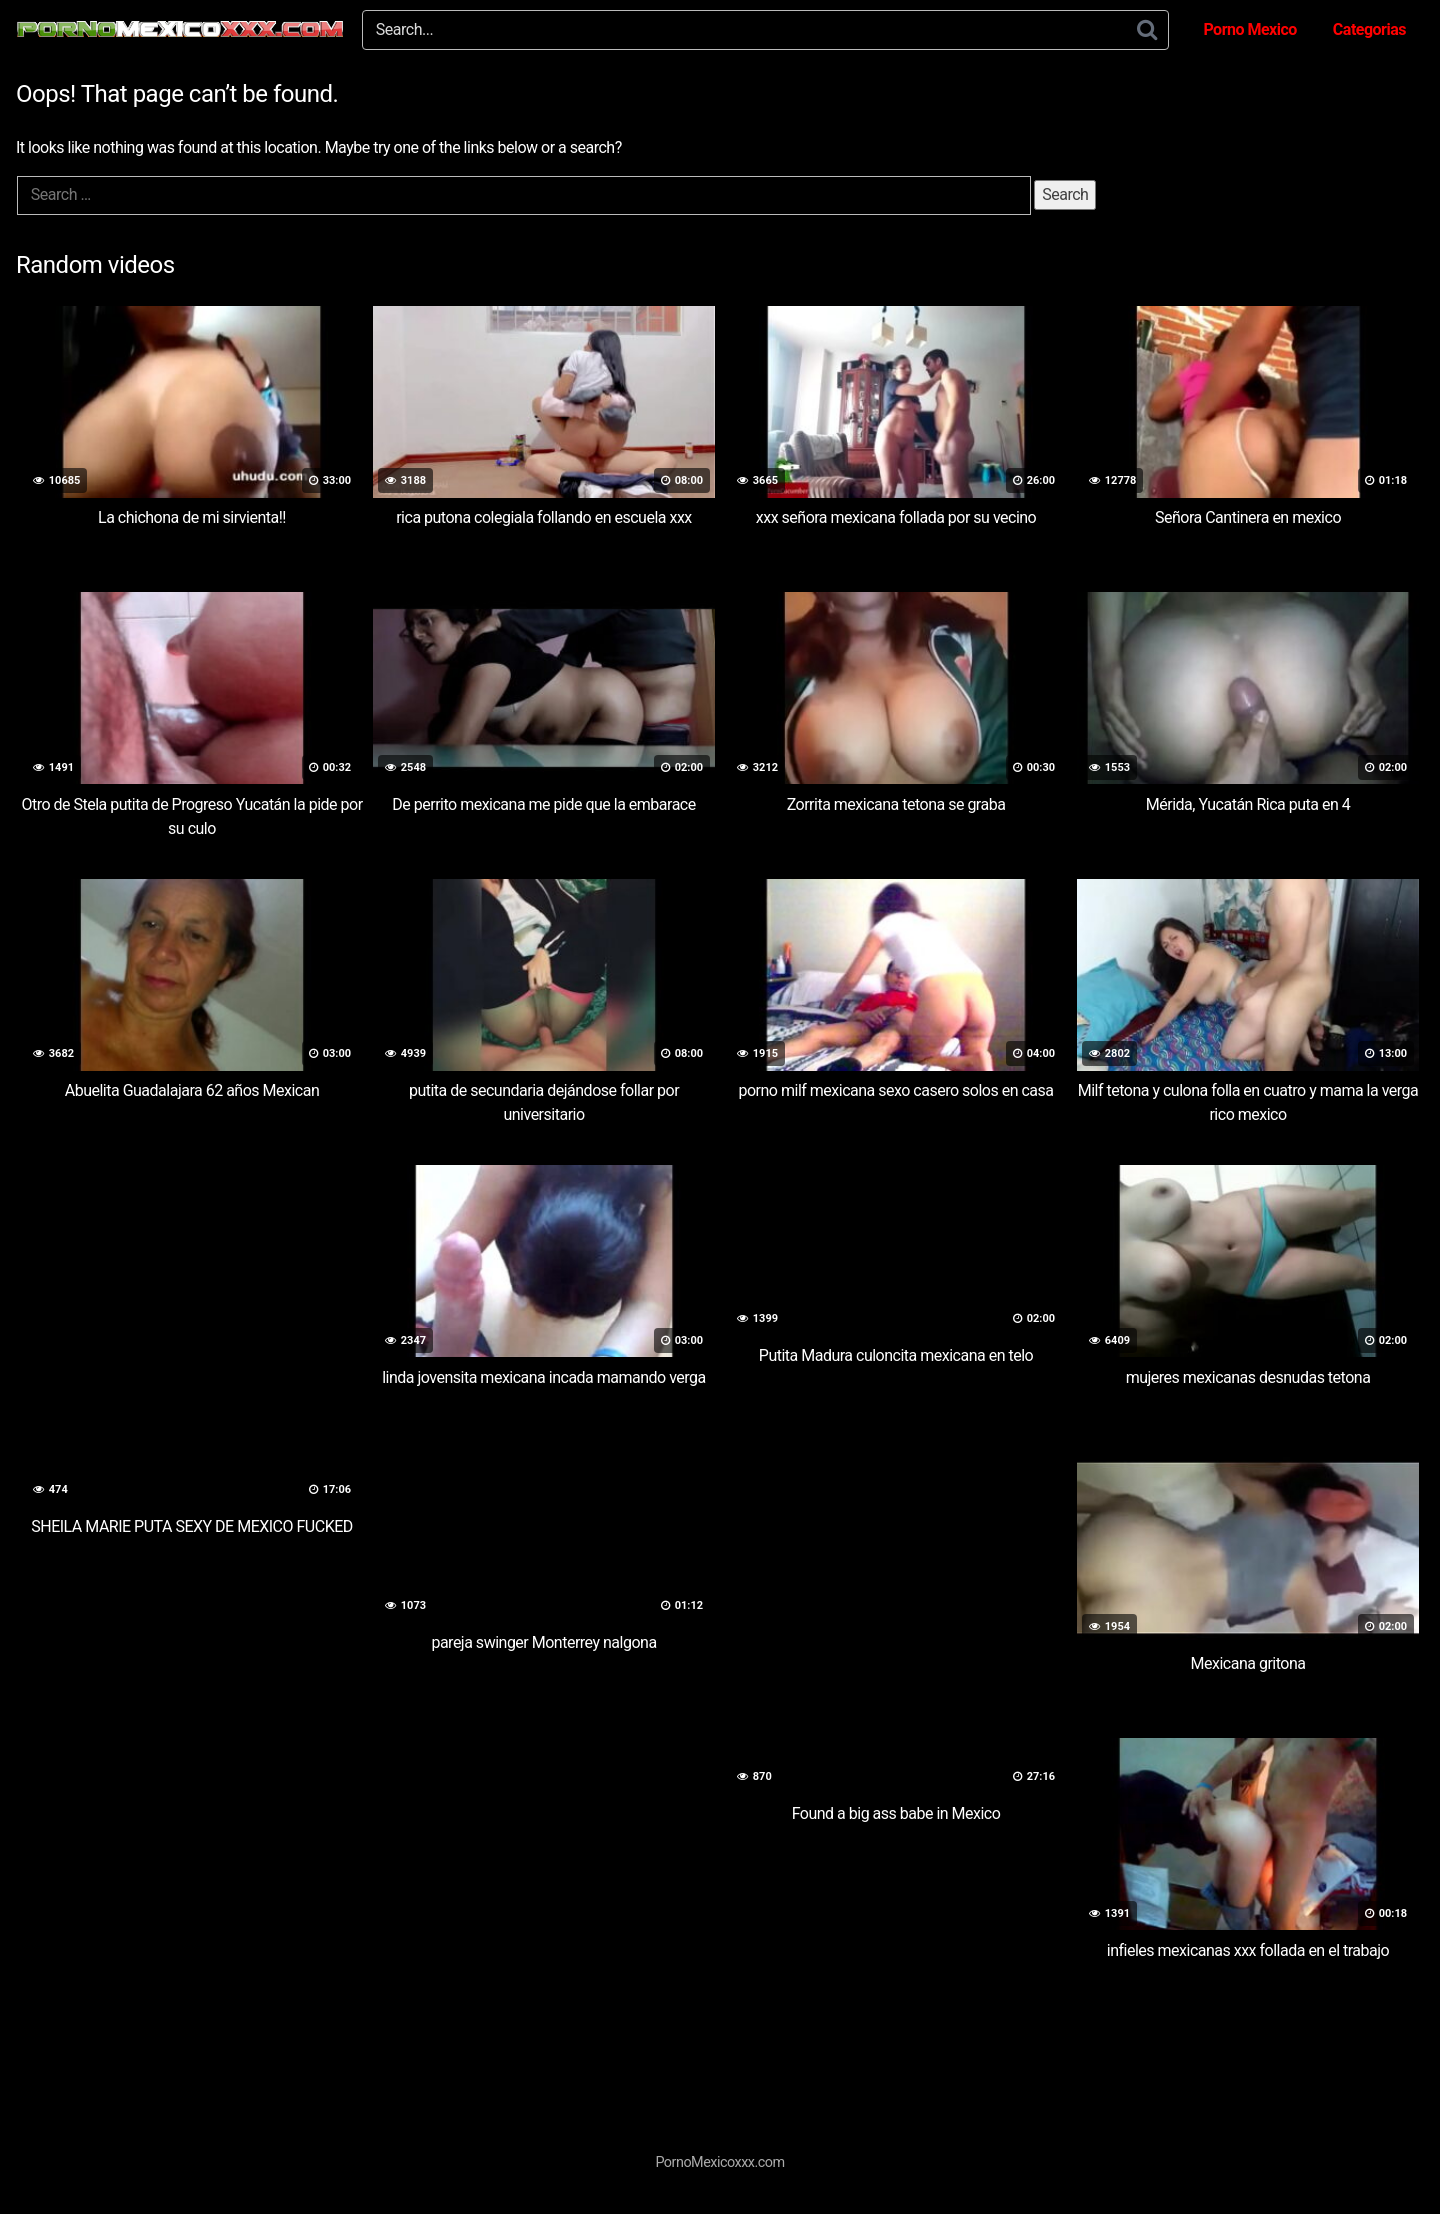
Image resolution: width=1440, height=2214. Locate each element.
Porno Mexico (1249, 29)
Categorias (1369, 29)
